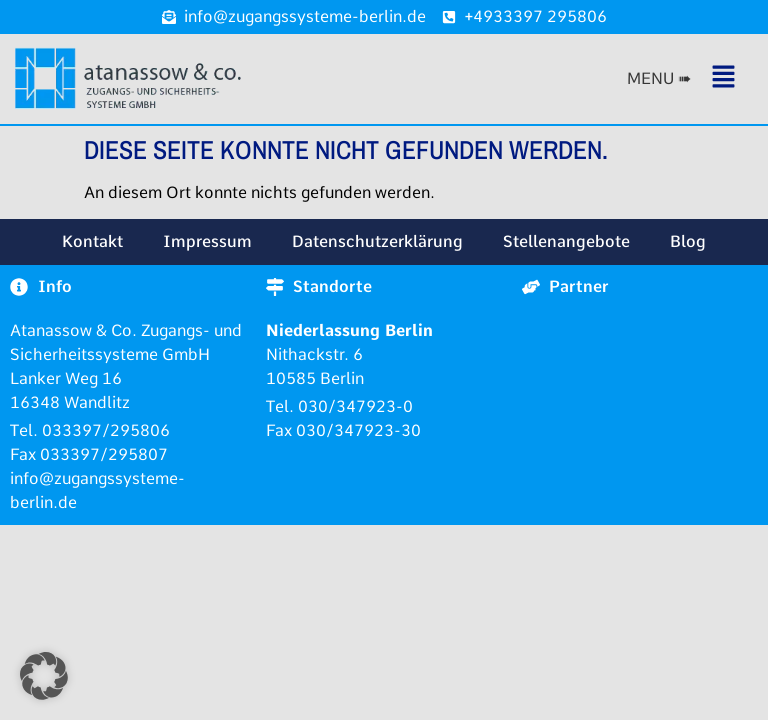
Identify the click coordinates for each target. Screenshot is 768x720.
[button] (686, 78)
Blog (688, 241)
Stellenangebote (566, 241)
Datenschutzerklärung (377, 241)
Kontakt (92, 241)
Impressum (207, 241)
